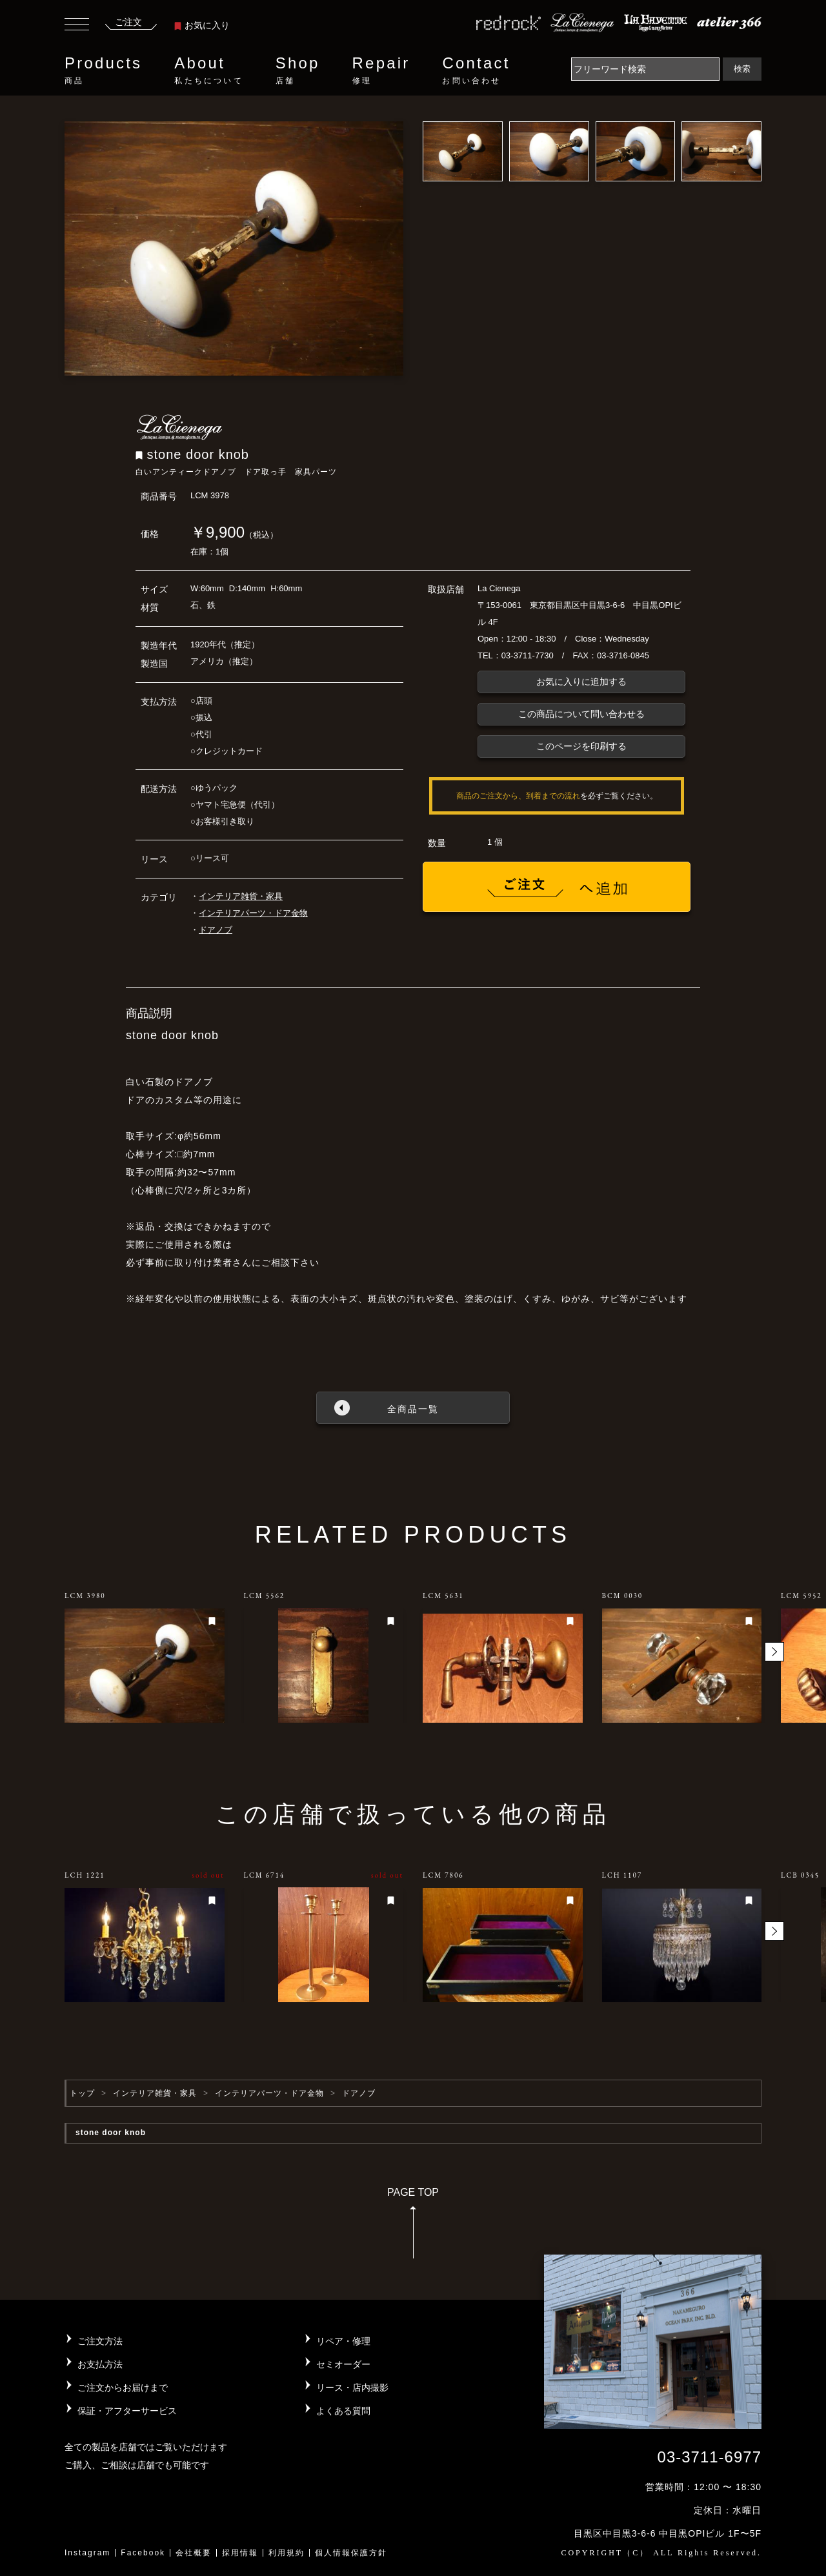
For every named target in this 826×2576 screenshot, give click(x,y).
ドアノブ (215, 930)
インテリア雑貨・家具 (241, 896)
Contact (476, 70)
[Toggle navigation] (77, 26)
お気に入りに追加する (581, 681)
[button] (774, 1651)
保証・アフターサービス (127, 2411)
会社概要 (194, 2552)
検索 (742, 69)
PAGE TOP (413, 2227)
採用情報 (240, 2552)
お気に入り (202, 25)
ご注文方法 (100, 2341)
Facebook (143, 2552)
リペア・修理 (343, 2341)
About (208, 70)
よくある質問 (343, 2411)
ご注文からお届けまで (122, 2387)
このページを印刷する (581, 746)
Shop (298, 70)
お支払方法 (100, 2364)
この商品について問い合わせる (581, 714)
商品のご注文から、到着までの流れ (518, 795)
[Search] (645, 69)
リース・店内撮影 (352, 2387)
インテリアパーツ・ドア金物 (253, 913)
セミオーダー (343, 2364)
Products (103, 70)
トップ (82, 2093)
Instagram (87, 2552)
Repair (381, 70)
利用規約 (286, 2552)
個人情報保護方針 (351, 2552)
